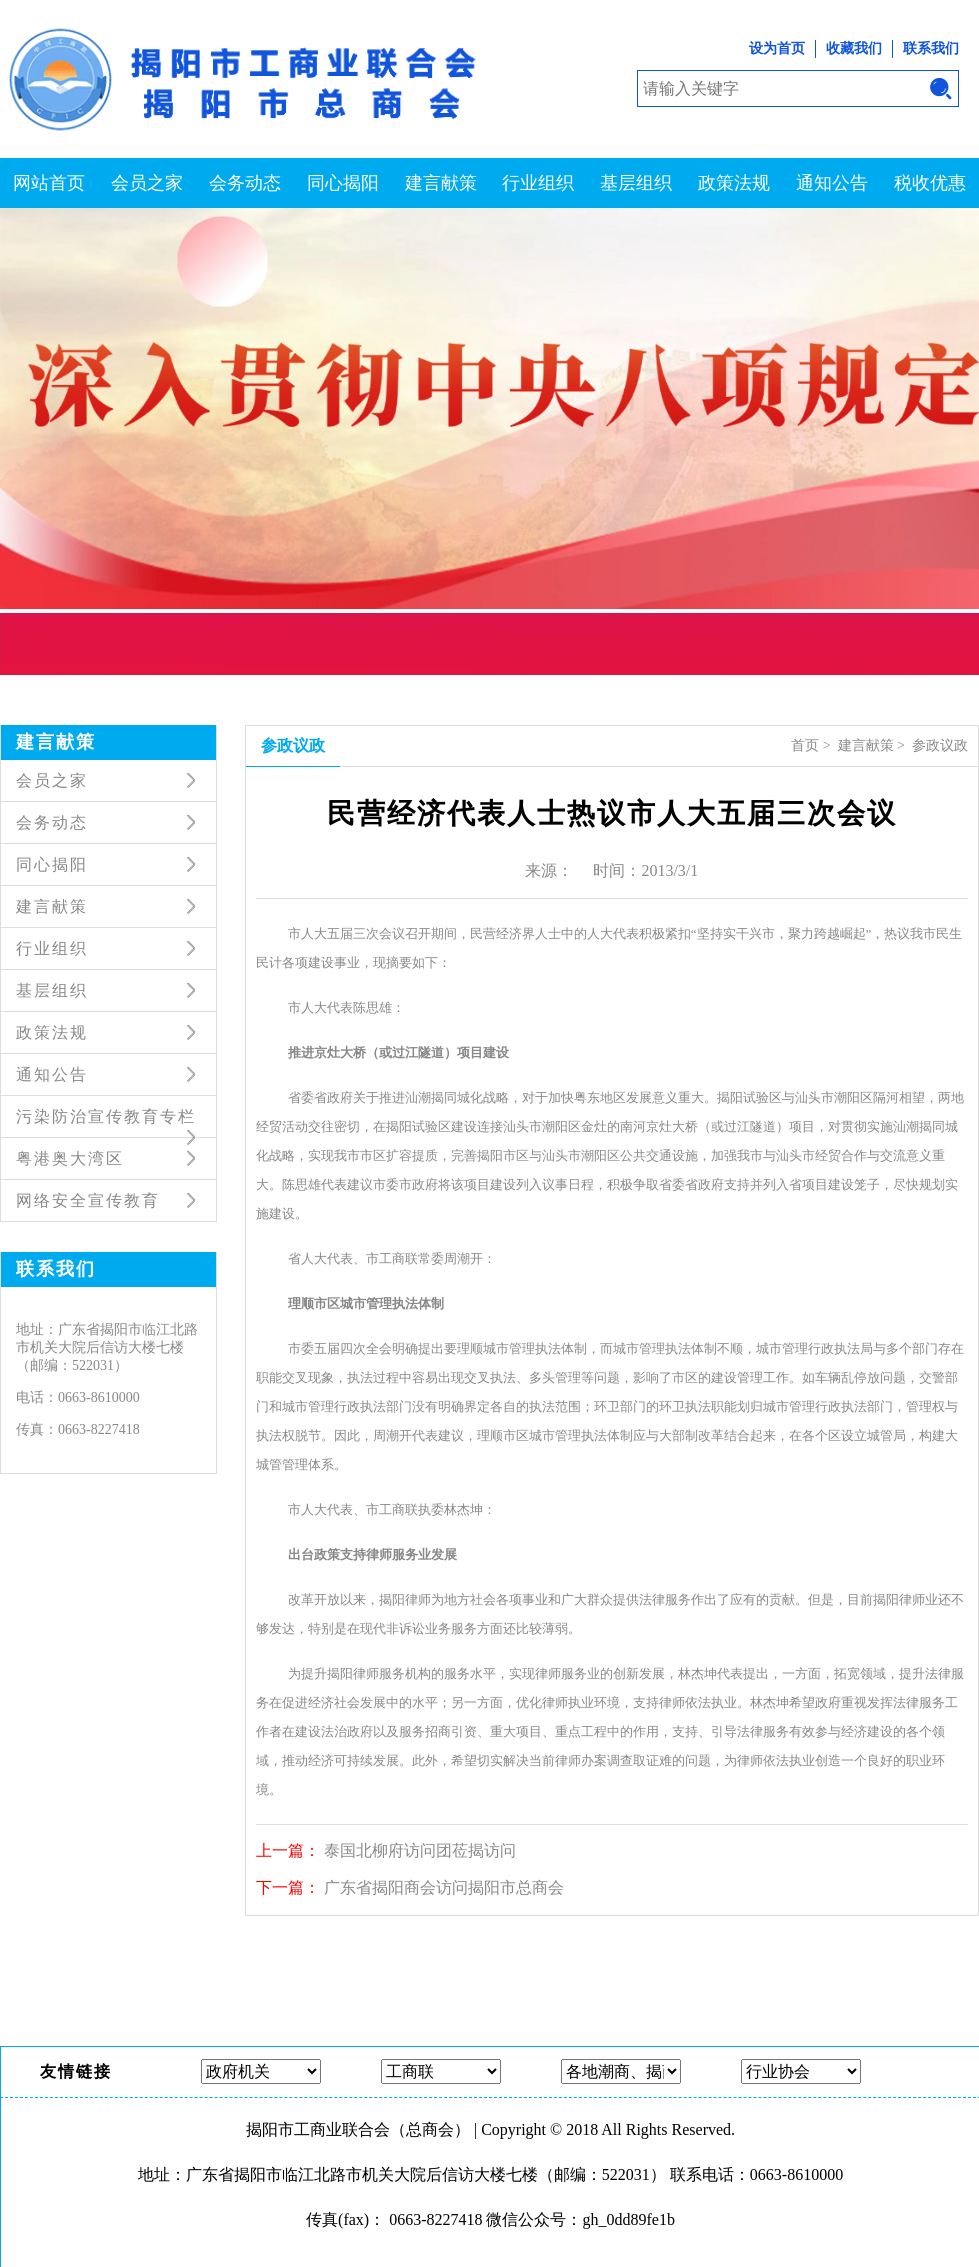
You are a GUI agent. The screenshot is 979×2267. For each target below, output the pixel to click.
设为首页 (777, 48)
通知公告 (832, 183)
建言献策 (441, 183)
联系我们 (931, 48)
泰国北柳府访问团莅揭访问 (420, 1850)
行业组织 (538, 183)
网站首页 (49, 183)
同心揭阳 (343, 183)
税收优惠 (930, 183)
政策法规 (734, 183)
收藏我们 (854, 48)
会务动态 (245, 183)
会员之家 (147, 183)
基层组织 (636, 183)
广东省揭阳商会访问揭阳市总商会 (444, 1887)
